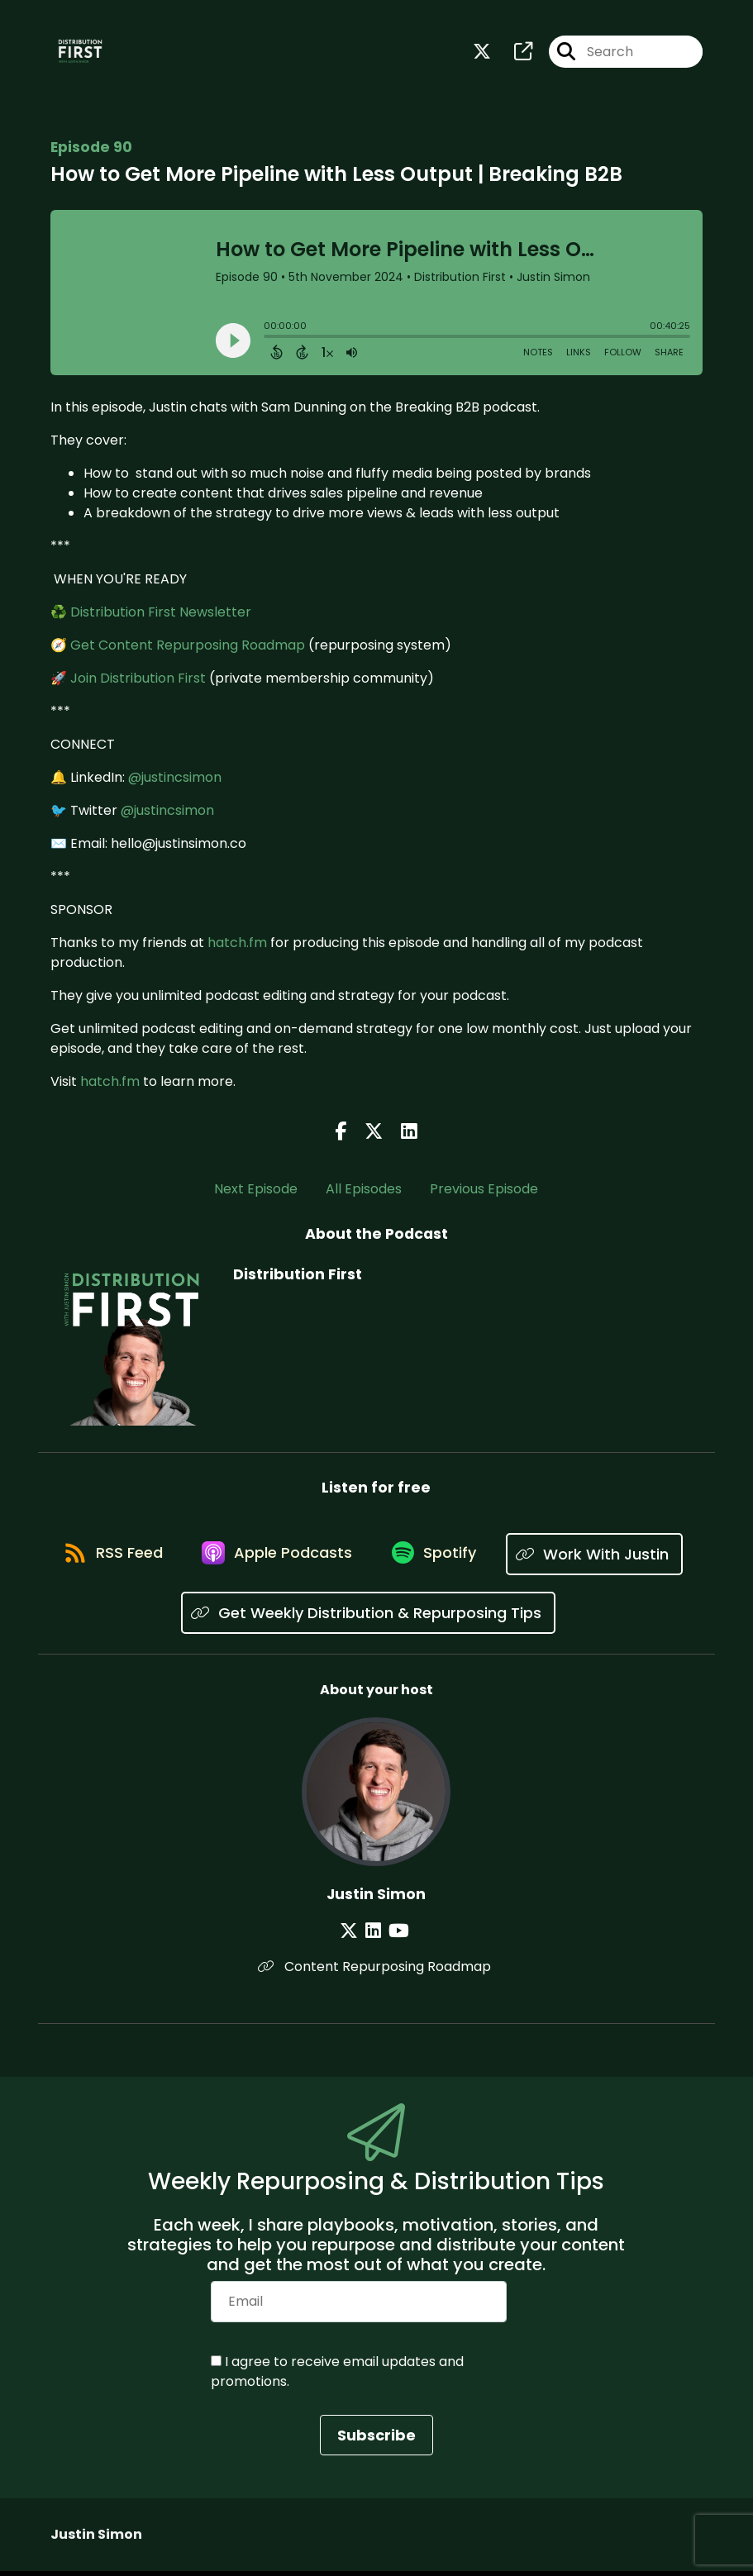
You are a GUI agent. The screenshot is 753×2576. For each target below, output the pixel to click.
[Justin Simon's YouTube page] (396, 1935)
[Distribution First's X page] (482, 54)
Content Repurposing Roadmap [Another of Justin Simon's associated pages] (376, 1970)
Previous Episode (484, 1192)
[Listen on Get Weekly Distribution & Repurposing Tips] (466, 1618)
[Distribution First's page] (513, 54)
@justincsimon (175, 780)
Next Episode (256, 1192)
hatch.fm (237, 945)
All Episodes (364, 1192)
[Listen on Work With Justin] (171, 1618)
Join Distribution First (138, 681)
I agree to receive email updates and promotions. (337, 2376)
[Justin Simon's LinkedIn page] (375, 1935)
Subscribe (376, 2440)
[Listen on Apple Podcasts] (375, 1558)
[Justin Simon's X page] (355, 1935)
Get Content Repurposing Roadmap (187, 648)
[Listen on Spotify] (537, 1558)
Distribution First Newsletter (160, 615)
